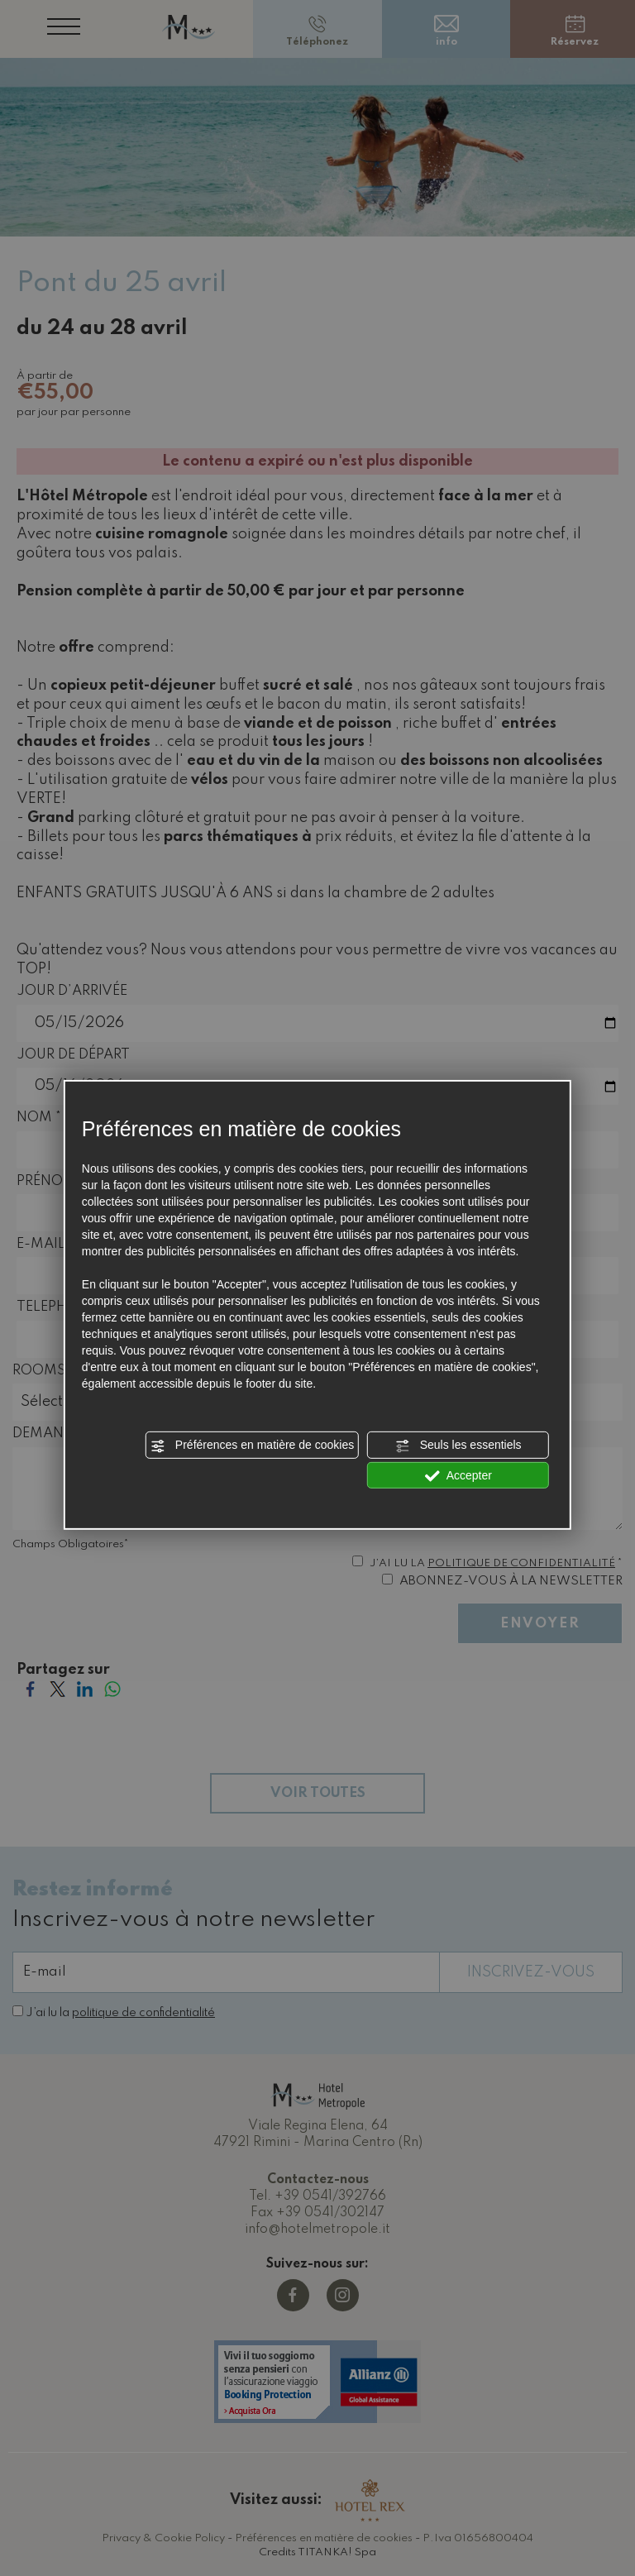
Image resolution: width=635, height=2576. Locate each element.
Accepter (458, 1475)
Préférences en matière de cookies (252, 1445)
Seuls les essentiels (458, 1445)
